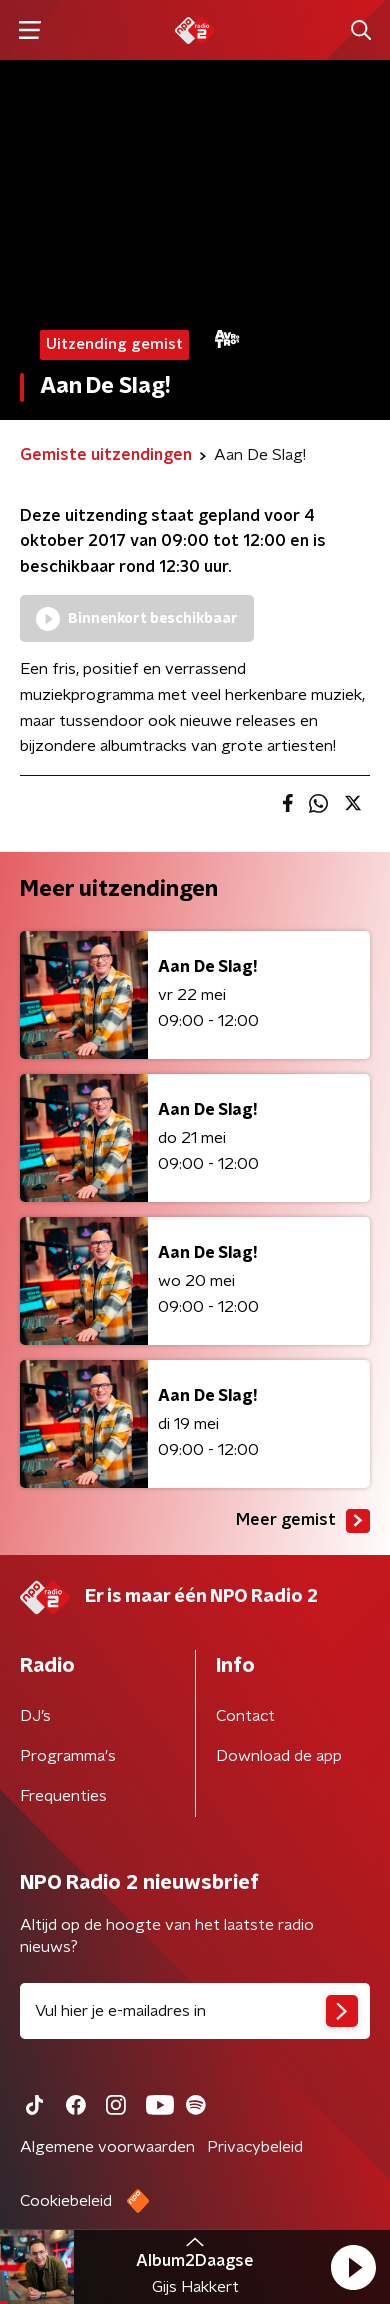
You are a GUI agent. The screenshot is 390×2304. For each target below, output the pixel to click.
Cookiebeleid (66, 2201)
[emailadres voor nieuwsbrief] (195, 2011)
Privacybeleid (255, 2147)
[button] (353, 2267)
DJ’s (35, 1716)
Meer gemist (303, 1521)
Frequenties (63, 1796)
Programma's (68, 1756)
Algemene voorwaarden (107, 2147)
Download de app (279, 1756)
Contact (245, 1716)
